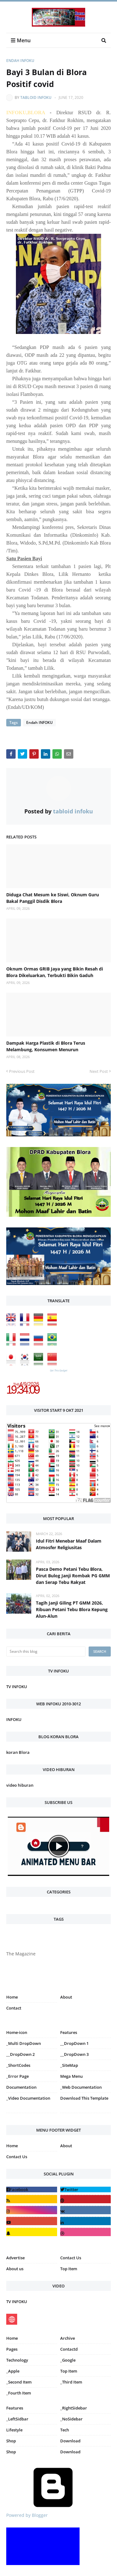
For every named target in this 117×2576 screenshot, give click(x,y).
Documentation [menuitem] (21, 2087)
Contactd (69, 2349)
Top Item (68, 2268)
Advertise (15, 2258)
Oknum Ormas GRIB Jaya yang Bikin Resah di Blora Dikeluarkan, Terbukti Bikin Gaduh (54, 972)
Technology (17, 2360)
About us (14, 2268)
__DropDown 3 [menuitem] (74, 2054)
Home (12, 1997)
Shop (11, 2441)
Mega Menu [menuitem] (71, 2076)
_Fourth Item (18, 2393)
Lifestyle (14, 2430)
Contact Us (16, 2156)
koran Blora (18, 1752)
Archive (67, 2338)
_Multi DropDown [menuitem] (23, 2043)
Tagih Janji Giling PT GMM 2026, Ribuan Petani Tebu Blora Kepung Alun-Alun (72, 1609)
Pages (11, 2349)
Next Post (99, 1071)
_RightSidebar (73, 2408)
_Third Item (71, 2382)
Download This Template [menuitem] (84, 2098)
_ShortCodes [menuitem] (18, 2065)
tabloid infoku (35, 97)
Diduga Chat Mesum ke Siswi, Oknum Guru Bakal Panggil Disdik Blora (52, 898)
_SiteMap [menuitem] (69, 2065)
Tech (64, 2430)
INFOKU (14, 1719)
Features (14, 2408)
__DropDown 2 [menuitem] (20, 2054)
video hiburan (19, 1785)
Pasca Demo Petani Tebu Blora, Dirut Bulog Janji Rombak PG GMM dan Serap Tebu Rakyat (73, 1575)
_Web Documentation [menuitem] (81, 2087)
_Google (68, 2360)
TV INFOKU (16, 1686)
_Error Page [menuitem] (17, 2076)
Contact (13, 2008)
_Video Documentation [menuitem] (28, 2098)
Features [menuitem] (68, 2032)
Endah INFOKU (20, 60)
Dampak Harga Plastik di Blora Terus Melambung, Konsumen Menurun (45, 1046)
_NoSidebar (71, 2419)
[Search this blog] (45, 1651)
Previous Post (22, 1071)
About (66, 1997)
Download (70, 2441)
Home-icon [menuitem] (16, 2032)
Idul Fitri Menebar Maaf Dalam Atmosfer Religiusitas (68, 1544)
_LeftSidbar (17, 2419)
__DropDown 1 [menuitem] (74, 2043)
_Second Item (19, 2382)
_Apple (12, 2371)
